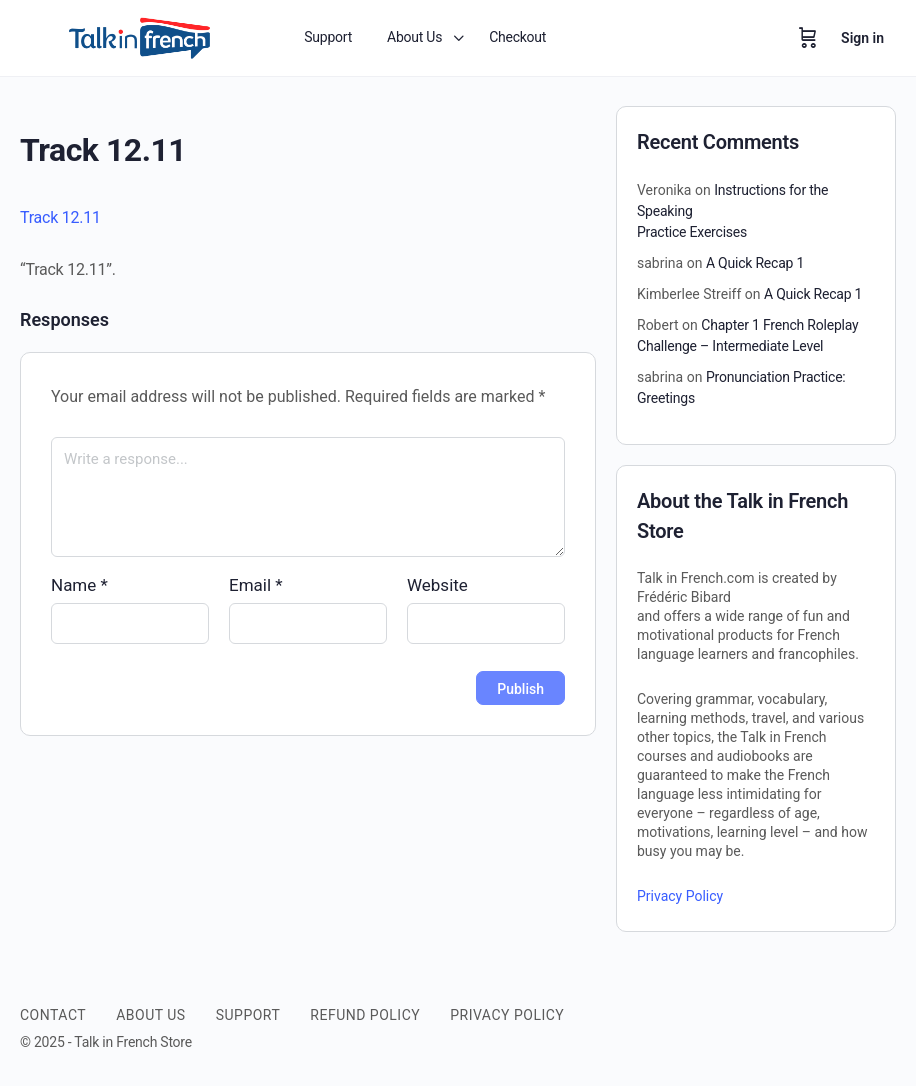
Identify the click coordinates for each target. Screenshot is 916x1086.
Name (79, 585)
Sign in (862, 38)
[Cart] (808, 38)
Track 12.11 (60, 217)
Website (437, 585)
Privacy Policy (680, 896)
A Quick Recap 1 (755, 263)
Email (256, 585)
